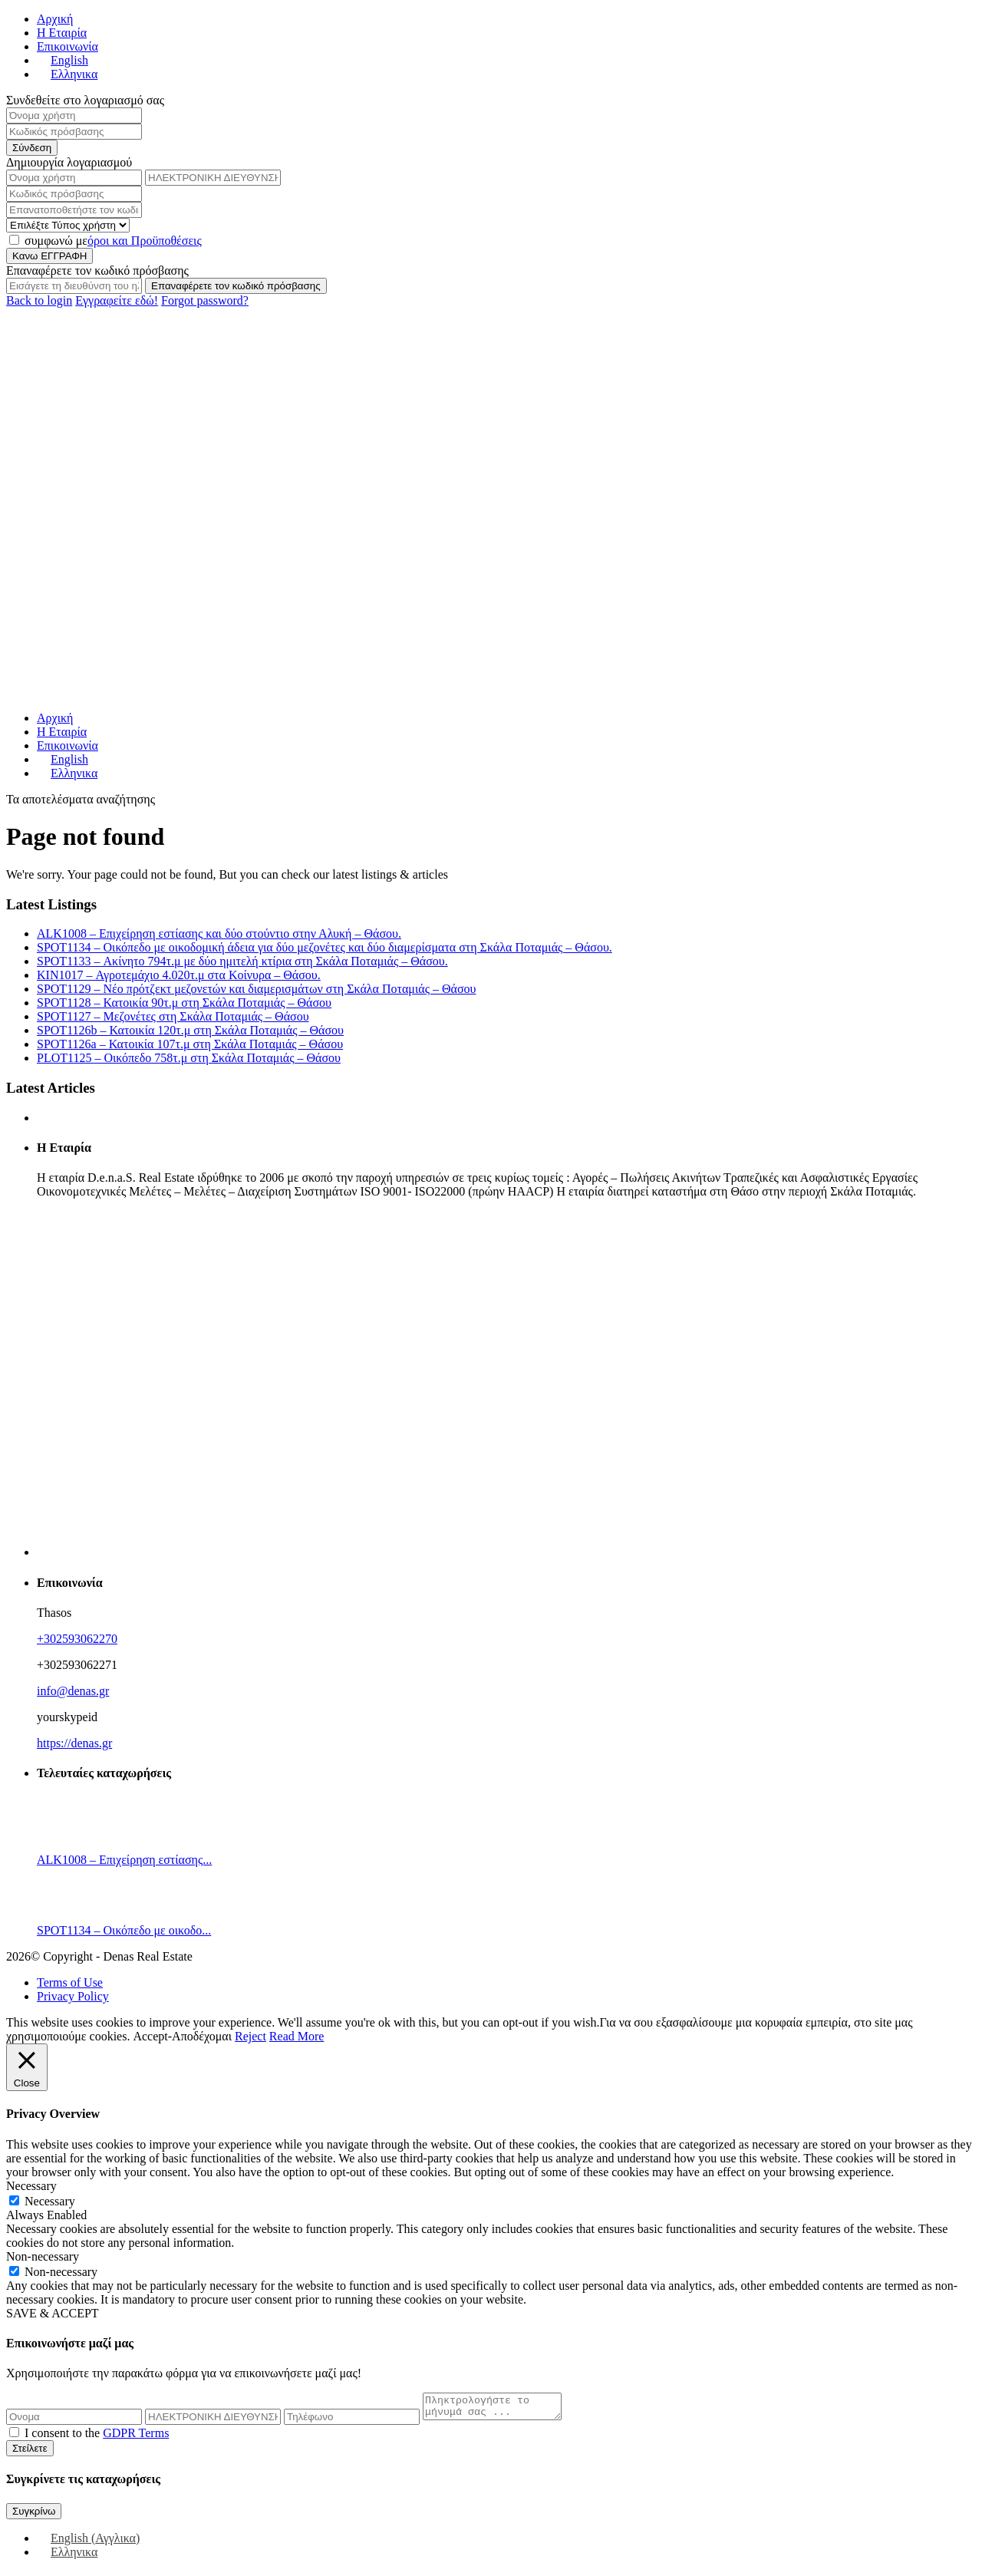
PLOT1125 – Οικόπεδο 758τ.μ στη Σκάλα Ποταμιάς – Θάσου (189, 1057)
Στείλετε (30, 2453)
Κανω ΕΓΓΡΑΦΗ (49, 256)
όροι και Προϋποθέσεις (144, 240)
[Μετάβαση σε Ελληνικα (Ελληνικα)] (67, 2556)
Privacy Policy (73, 1996)
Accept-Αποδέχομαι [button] (182, 2036)
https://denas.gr (74, 1743)
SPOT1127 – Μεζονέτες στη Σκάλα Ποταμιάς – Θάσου (173, 1016)
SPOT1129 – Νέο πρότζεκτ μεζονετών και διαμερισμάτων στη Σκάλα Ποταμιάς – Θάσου (256, 988)
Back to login (39, 300)
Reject (250, 2036)
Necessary (50, 2201)
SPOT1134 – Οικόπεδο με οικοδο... (124, 1930)
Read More (297, 2036)
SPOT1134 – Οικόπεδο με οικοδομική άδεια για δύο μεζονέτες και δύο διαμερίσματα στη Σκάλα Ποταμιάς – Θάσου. (324, 947)
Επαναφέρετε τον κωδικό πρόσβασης (236, 286)
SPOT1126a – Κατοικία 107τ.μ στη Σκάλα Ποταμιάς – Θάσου (190, 1044)
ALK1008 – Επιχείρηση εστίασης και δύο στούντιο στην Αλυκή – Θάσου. (219, 933)
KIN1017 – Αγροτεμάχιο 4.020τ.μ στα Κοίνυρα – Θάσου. (179, 974)
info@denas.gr (73, 1690)
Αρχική (55, 18)
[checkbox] (14, 2437)
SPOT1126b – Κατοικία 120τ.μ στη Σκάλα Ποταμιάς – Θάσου (190, 1030)
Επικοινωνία (67, 46)
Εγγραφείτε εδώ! (116, 300)
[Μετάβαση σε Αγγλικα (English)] (88, 2542)
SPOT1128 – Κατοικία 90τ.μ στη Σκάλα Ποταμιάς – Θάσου (184, 1002)
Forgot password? (205, 300)
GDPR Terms (136, 2437)
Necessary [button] (31, 2185)
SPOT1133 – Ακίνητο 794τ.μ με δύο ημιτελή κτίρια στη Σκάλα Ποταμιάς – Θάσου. (242, 961)
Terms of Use (70, 1982)
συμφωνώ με (113, 240)
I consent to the (97, 2437)
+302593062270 (77, 1638)
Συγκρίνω (33, 2516)
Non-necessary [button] (42, 2256)
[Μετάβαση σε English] (62, 60)
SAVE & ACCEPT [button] (52, 2313)
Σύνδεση (31, 147)
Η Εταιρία (62, 32)
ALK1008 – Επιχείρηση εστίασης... (124, 1859)
